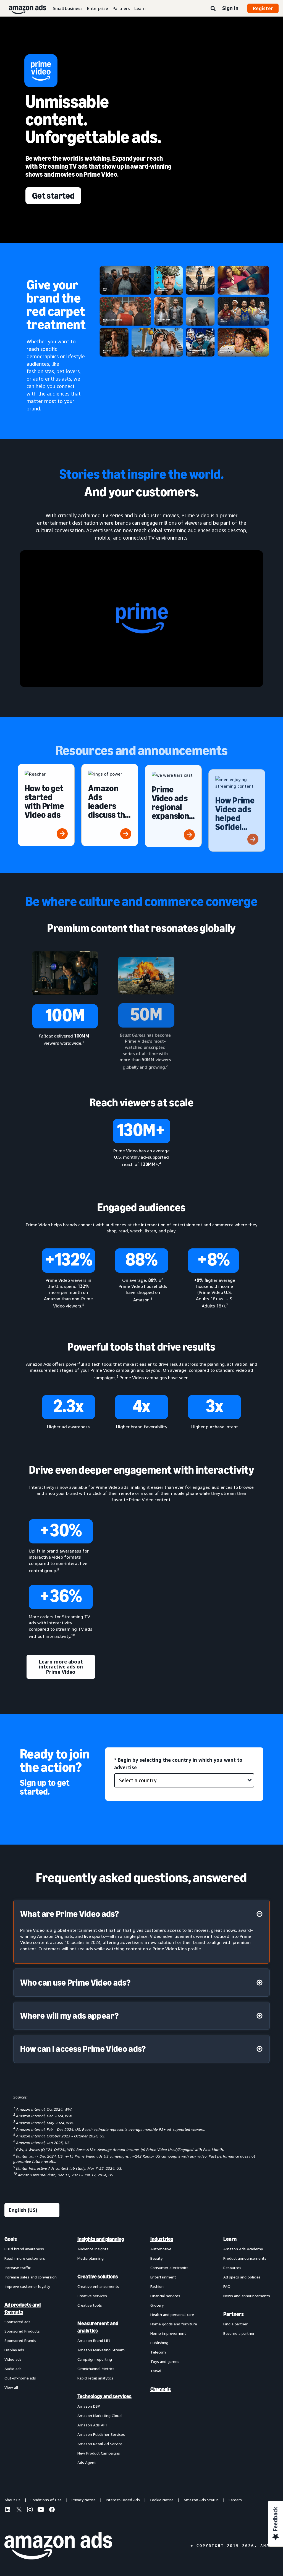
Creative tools (89, 2305)
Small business (68, 8)
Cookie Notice (162, 2499)
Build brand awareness (24, 2248)
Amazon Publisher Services (101, 2434)
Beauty (156, 2258)
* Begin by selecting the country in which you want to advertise (178, 1763)
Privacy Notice (84, 2499)
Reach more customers (24, 2258)
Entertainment (163, 2277)
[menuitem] (32, 2350)
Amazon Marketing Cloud (99, 2415)
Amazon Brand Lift (93, 2340)
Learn (140, 8)
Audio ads (13, 2368)
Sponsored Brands (20, 2340)
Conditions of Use (46, 2499)
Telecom (158, 2352)
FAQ (226, 2286)
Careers (235, 2499)
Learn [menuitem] (230, 2239)
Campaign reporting (94, 2359)
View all (11, 2387)
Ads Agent (86, 2462)
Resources (232, 2267)
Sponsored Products (22, 2331)
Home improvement (168, 2333)
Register (263, 8)
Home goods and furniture (173, 2324)
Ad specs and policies (242, 2277)
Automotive (160, 2248)
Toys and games (164, 2361)
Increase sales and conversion (30, 2277)
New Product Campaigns (98, 2453)
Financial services (165, 2295)
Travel (155, 2370)
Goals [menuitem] (10, 2239)
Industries (161, 2239)
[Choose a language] (31, 2210)
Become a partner (239, 2333)
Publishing (159, 2342)
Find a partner (235, 2324)
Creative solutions (97, 2276)
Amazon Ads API (92, 2425)
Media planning (90, 2258)
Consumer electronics (169, 2267)
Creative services (92, 2295)
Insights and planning (100, 2239)
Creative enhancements (98, 2286)
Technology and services (104, 2396)
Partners (121, 8)
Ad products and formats (22, 2308)
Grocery (157, 2305)
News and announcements (246, 2295)
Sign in (230, 8)
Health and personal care (172, 2314)
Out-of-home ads (20, 2378)
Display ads (14, 2349)
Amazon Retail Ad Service (99, 2443)
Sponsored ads (17, 2321)
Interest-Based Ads (123, 2499)
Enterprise (97, 8)
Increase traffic (17, 2267)
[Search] (213, 9)
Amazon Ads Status (201, 2499)
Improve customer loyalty (27, 2286)
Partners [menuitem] (233, 2314)
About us (12, 2499)
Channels (160, 2389)
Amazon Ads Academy (243, 2248)
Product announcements (244, 2258)
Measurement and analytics (97, 2327)
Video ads (13, 2359)
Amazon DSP (88, 2406)
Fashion (157, 2286)
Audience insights (92, 2248)
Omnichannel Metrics (95, 2368)
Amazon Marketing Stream (101, 2349)
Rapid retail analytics (95, 2378)
